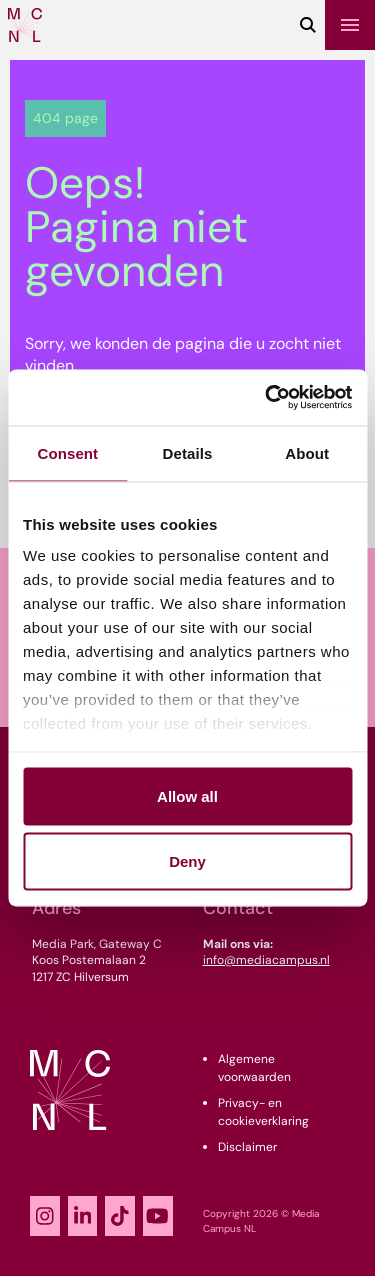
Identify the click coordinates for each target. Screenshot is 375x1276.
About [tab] (307, 452)
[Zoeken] (308, 25)
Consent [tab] (67, 452)
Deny (187, 861)
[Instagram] (45, 1216)
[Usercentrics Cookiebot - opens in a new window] (267, 398)
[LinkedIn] (83, 1216)
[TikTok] (120, 1216)
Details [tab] (188, 452)
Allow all (187, 795)
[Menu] (350, 25)
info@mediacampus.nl (266, 960)
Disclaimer (247, 1147)
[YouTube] (158, 1216)
